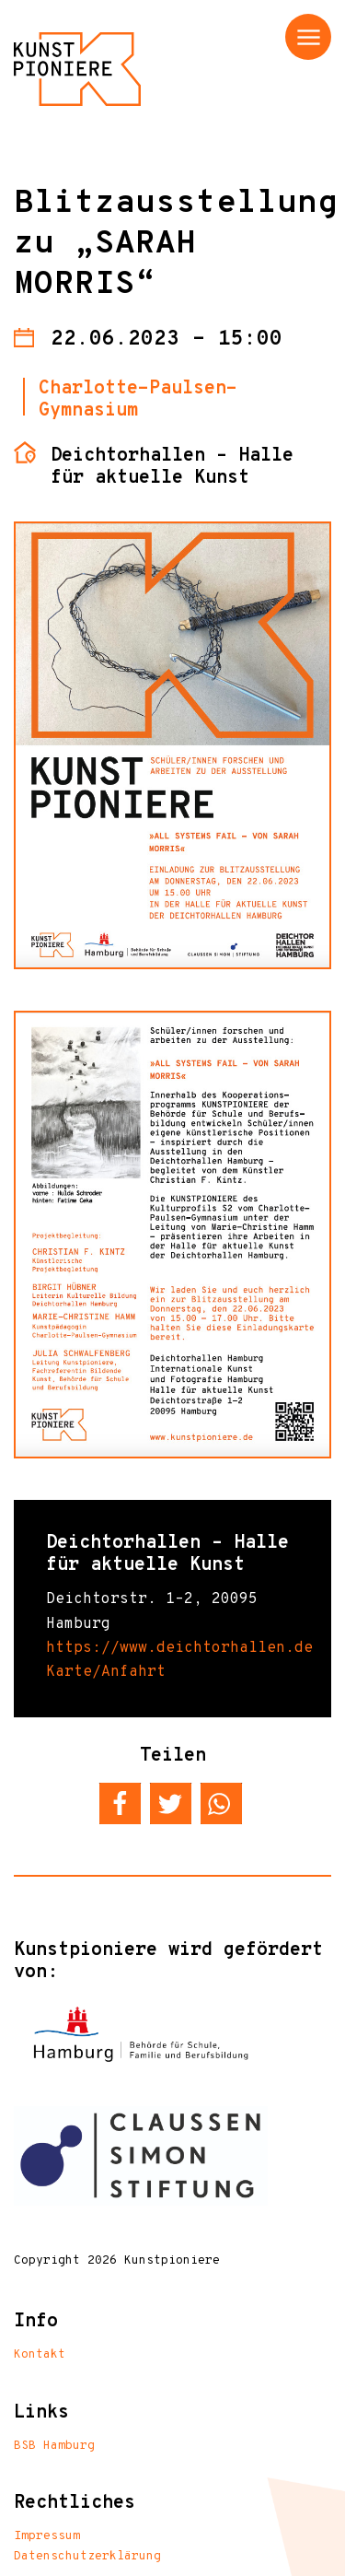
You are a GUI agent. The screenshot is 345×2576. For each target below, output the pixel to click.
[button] (120, 1803)
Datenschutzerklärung (87, 2556)
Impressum (47, 2536)
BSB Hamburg (54, 2446)
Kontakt (39, 2355)
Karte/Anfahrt (106, 1672)
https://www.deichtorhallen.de (179, 1648)
